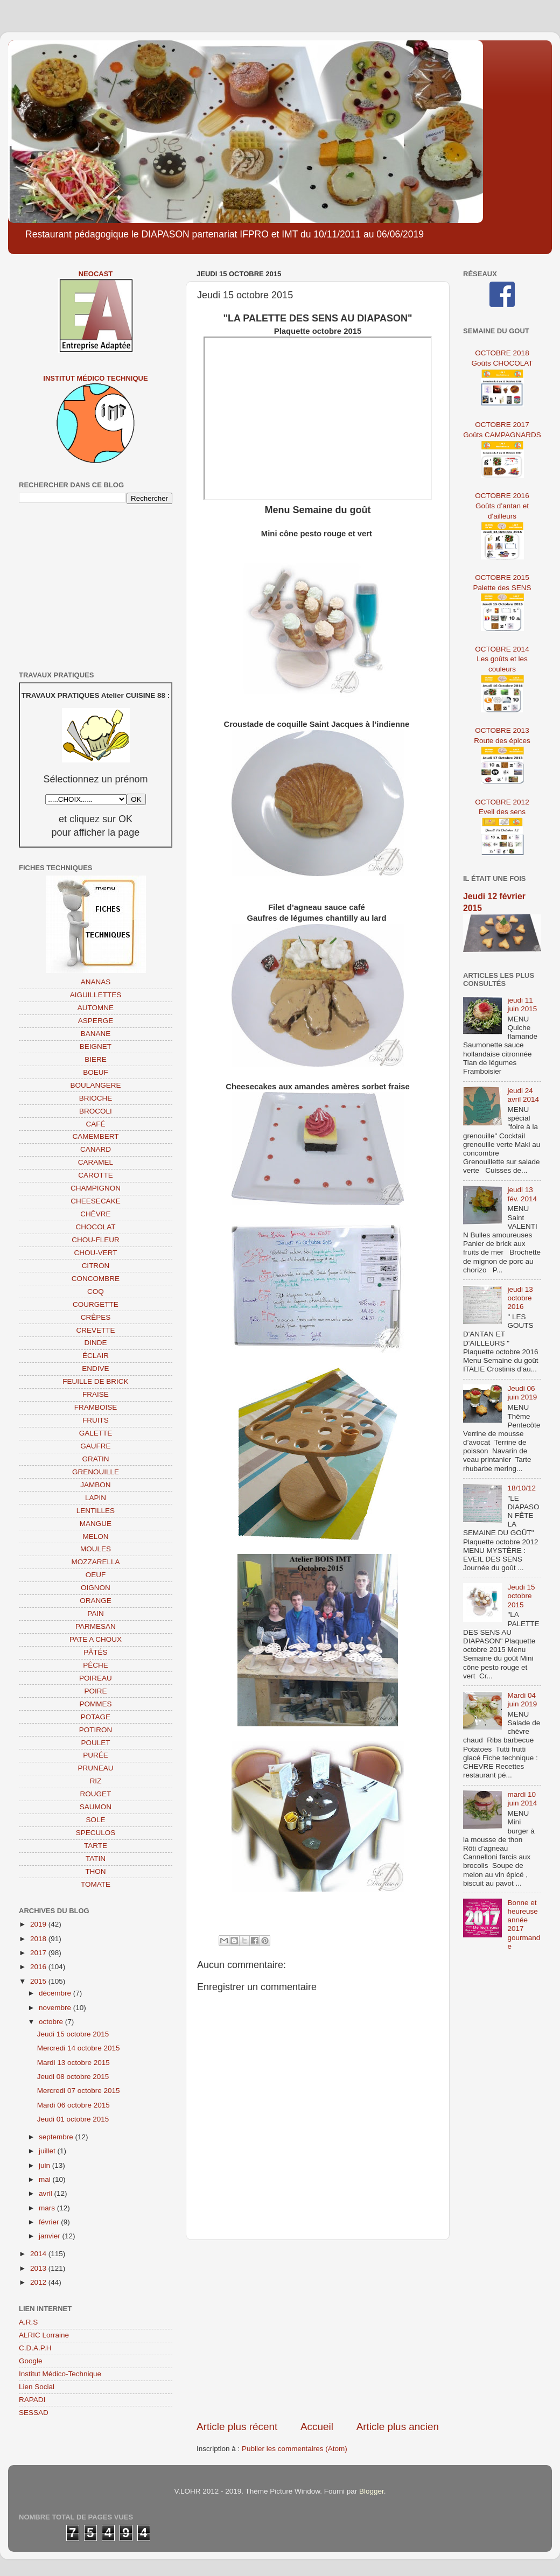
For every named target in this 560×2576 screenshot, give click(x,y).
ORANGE (95, 1601)
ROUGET (95, 1794)
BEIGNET (95, 1046)
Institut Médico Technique (95, 378)
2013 (39, 2268)
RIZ (96, 1781)
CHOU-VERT (95, 1253)
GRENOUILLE (95, 1472)
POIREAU (95, 1678)
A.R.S (28, 2322)
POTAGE (95, 1717)
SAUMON (95, 1807)
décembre (56, 1993)
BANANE (96, 1034)
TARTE (95, 1846)
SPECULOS (96, 1833)
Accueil (316, 2426)
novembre (56, 2008)
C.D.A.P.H (35, 2348)
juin (45, 2165)
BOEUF (95, 1072)
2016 (39, 1967)
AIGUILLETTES (95, 995)
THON (95, 1871)
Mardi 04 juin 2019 (522, 1699)
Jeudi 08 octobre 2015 (73, 2077)
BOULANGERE (96, 1085)
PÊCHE (95, 1665)
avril (46, 2193)
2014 (39, 2254)
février (50, 2222)
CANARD (95, 1149)
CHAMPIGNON (96, 1188)
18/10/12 (521, 1488)
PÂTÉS (95, 1652)
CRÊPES (96, 1317)
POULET (95, 1743)
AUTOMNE (96, 1008)
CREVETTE (95, 1330)
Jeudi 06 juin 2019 (522, 1392)
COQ (95, 1291)
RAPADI (32, 2400)
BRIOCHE (96, 1098)
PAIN (95, 1613)
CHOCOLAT (95, 1227)
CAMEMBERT (95, 1136)
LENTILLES (95, 1511)
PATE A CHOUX (95, 1639)
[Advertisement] (318, 2330)
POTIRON (96, 1730)
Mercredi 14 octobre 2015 (78, 2048)
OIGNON (95, 1588)
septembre (57, 2137)
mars (48, 2208)
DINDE (95, 1343)
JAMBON (95, 1485)
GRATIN (95, 1459)
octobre (52, 2022)
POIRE (95, 1691)
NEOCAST (96, 274)
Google (31, 2361)
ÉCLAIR (95, 1356)
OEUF (96, 1575)
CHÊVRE (95, 1214)
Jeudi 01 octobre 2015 (73, 2119)
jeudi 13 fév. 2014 (522, 1194)
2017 (39, 1953)
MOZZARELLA (95, 1562)
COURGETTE (95, 1304)
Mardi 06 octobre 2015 (73, 2105)
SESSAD (33, 2413)
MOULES (95, 1549)
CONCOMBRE (96, 1279)
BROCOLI (95, 1111)
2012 (39, 2282)
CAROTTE (95, 1175)
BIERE (96, 1059)
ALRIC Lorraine (44, 2335)
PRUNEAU (95, 1768)
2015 (39, 1981)
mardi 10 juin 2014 (522, 1798)
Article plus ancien (397, 2426)
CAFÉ (95, 1124)
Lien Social (36, 2387)
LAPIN (95, 1498)
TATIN (96, 1858)
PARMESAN (95, 1626)
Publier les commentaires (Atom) (294, 2449)
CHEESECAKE (95, 1201)
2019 (39, 1924)
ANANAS (96, 982)
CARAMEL (95, 1162)
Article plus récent (237, 2426)
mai (46, 2179)
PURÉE (95, 1755)
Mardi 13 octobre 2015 (73, 2063)
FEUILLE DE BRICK (95, 1381)
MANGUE (95, 1524)
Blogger (371, 2491)
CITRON (96, 1266)
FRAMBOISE (95, 1407)
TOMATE (95, 1884)
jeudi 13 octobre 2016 (520, 1298)
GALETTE (96, 1433)
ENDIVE (95, 1368)
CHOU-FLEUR (96, 1240)
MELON (95, 1536)
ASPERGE (95, 1021)
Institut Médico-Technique (60, 2374)
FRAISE (95, 1394)
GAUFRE (95, 1446)
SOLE (95, 1820)
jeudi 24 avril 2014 (523, 1095)
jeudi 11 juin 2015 (522, 1004)
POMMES (95, 1704)
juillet (48, 2151)
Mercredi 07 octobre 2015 (78, 2091)
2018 (39, 1939)
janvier (50, 2236)
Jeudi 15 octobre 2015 (73, 2034)
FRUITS (95, 1420)
